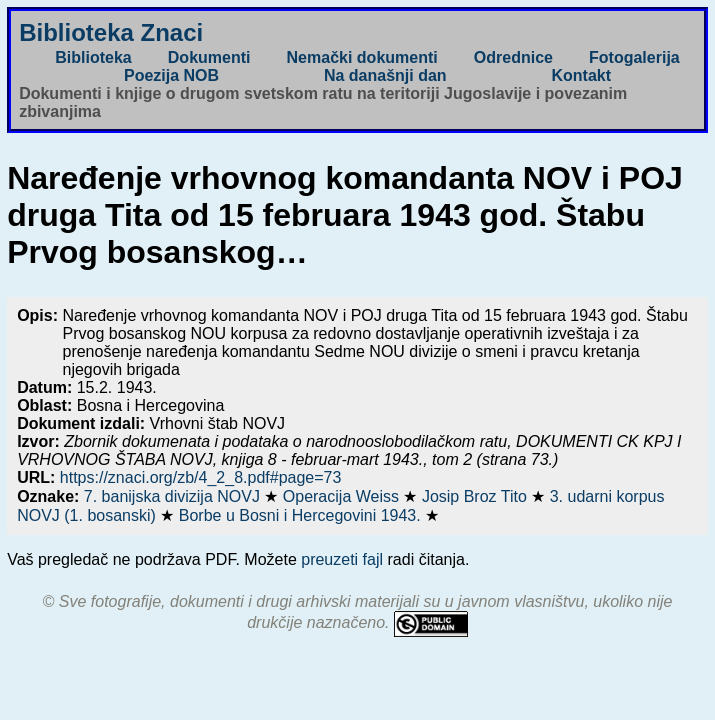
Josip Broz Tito (476, 496)
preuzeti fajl (342, 559)
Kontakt (581, 75)
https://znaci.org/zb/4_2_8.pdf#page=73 (201, 477)
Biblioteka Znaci (111, 32)
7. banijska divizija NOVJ (174, 496)
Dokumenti (209, 57)
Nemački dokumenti (362, 57)
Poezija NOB (171, 75)
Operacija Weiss (343, 496)
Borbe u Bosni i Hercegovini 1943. (302, 515)
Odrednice (513, 57)
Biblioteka (93, 57)
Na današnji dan (385, 75)
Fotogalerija (634, 57)
